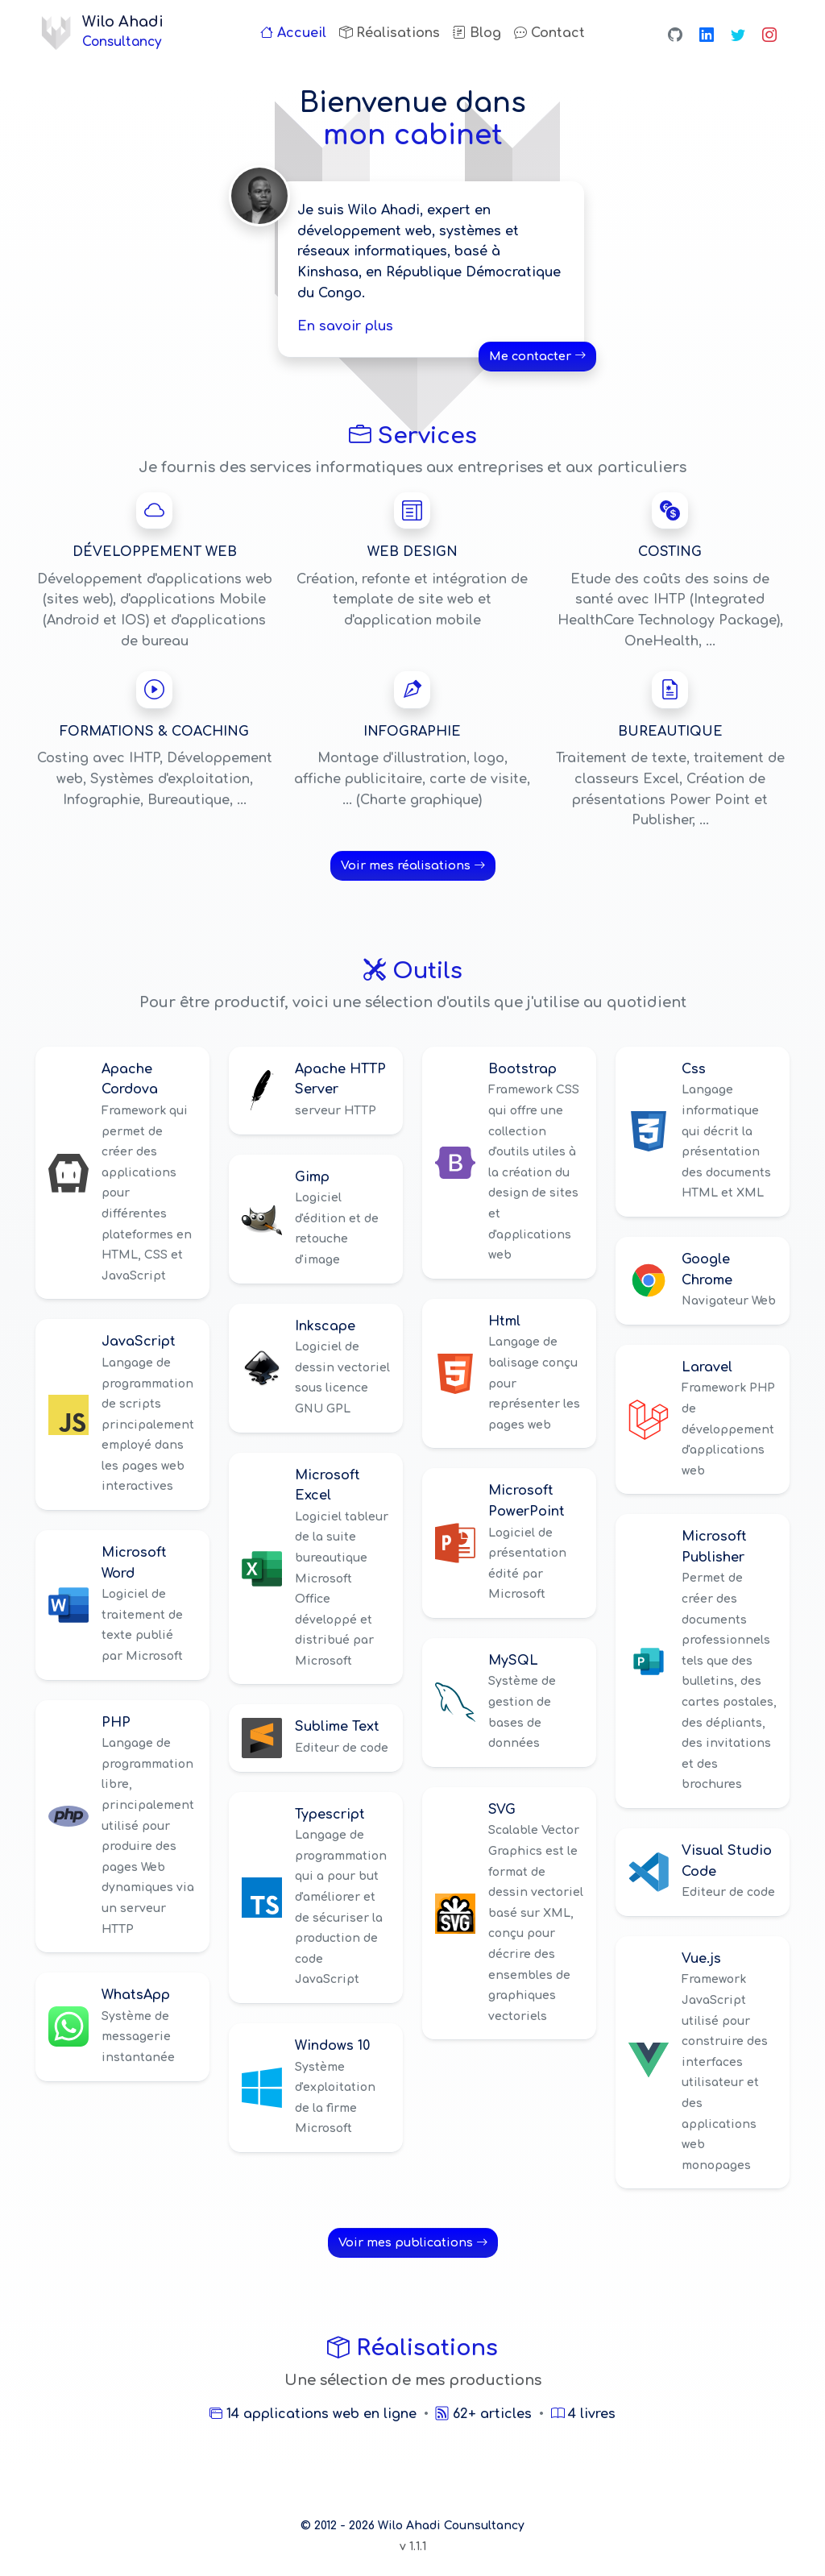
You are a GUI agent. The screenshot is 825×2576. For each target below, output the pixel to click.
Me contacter (537, 356)
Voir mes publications (412, 2242)
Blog (477, 33)
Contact (549, 33)
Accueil (293, 33)
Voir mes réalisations (413, 865)
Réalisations (389, 33)
